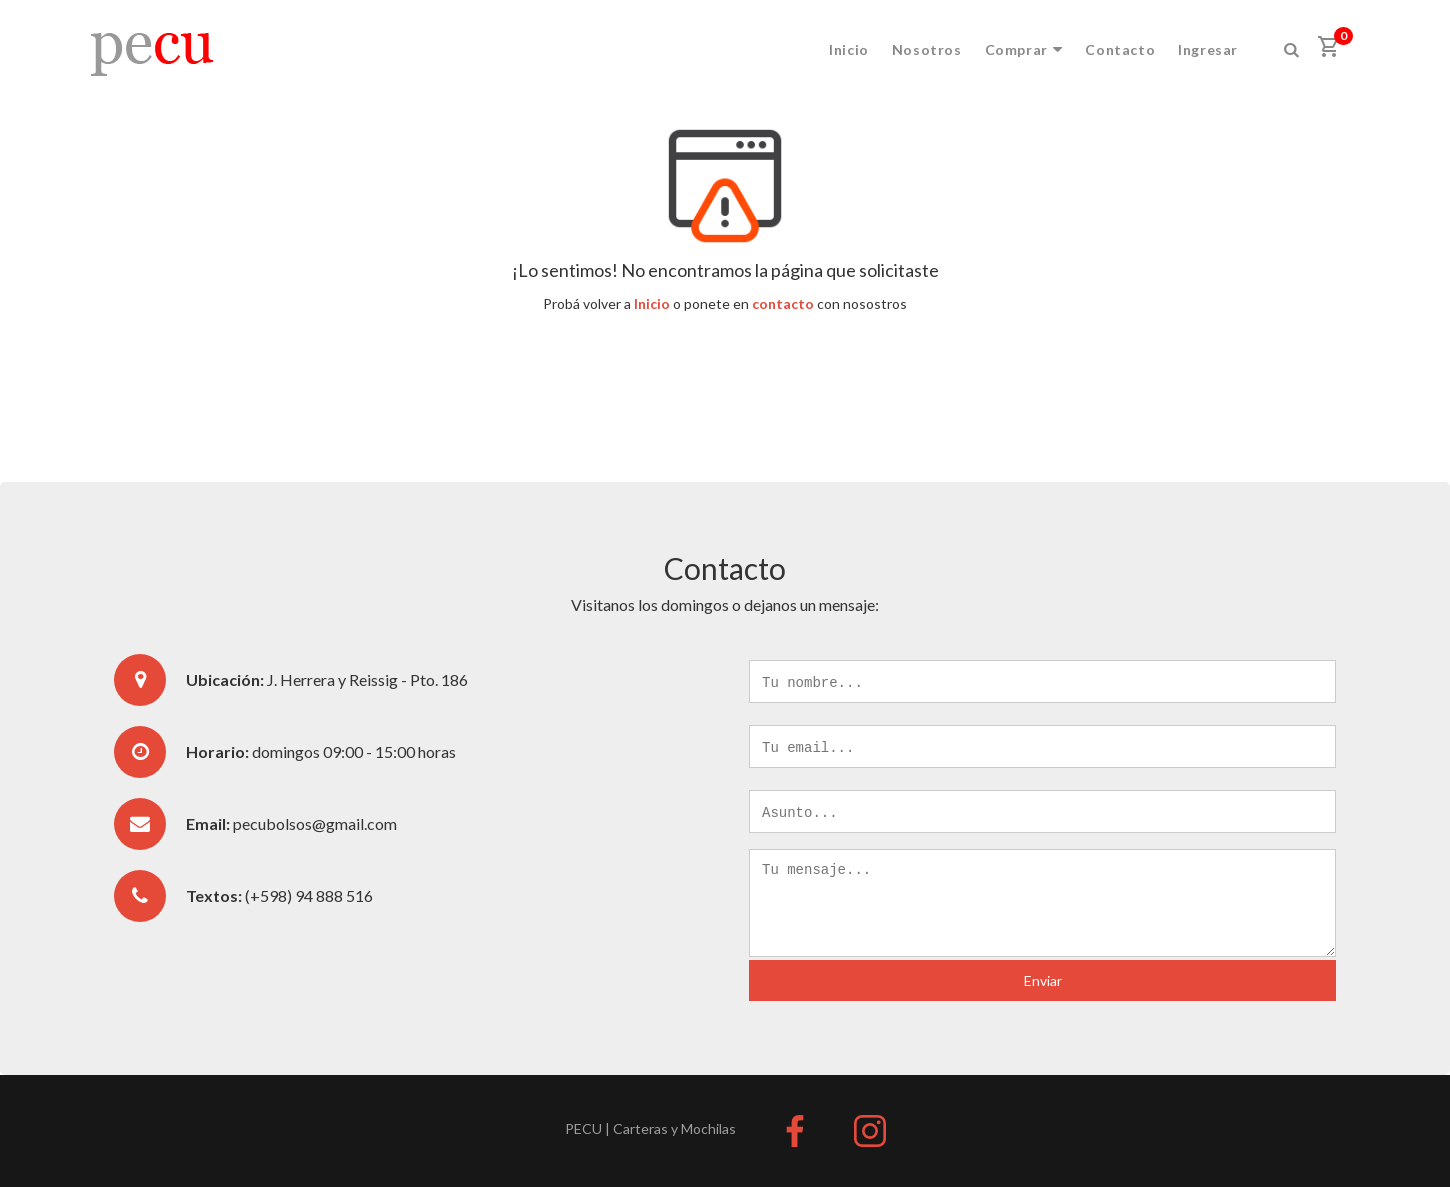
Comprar (1024, 49)
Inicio (849, 49)
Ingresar (1208, 49)
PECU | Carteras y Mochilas (650, 1128)
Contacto (1120, 49)
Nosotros (927, 49)
